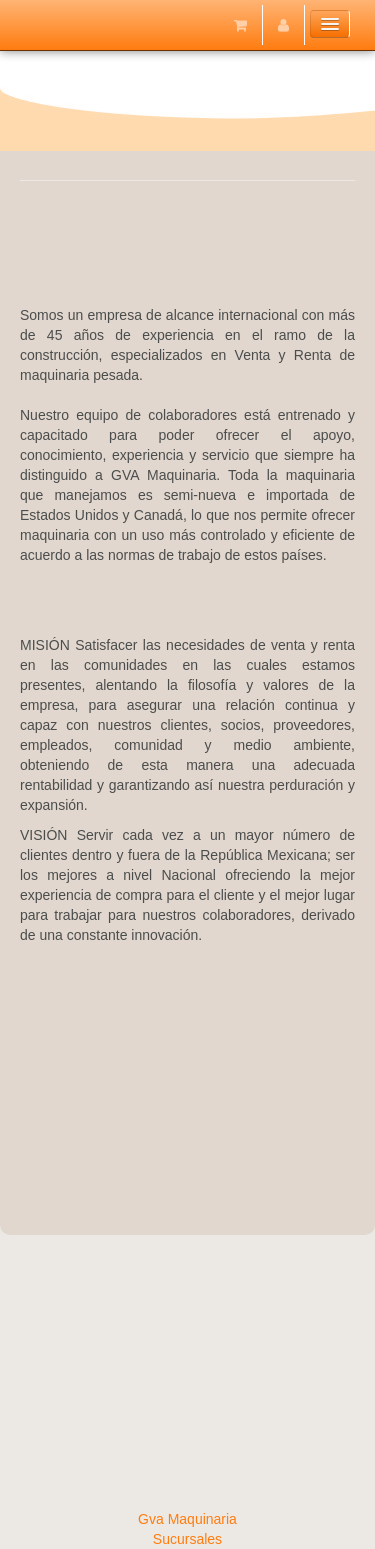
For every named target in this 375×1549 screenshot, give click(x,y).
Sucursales (187, 1539)
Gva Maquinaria (187, 1519)
